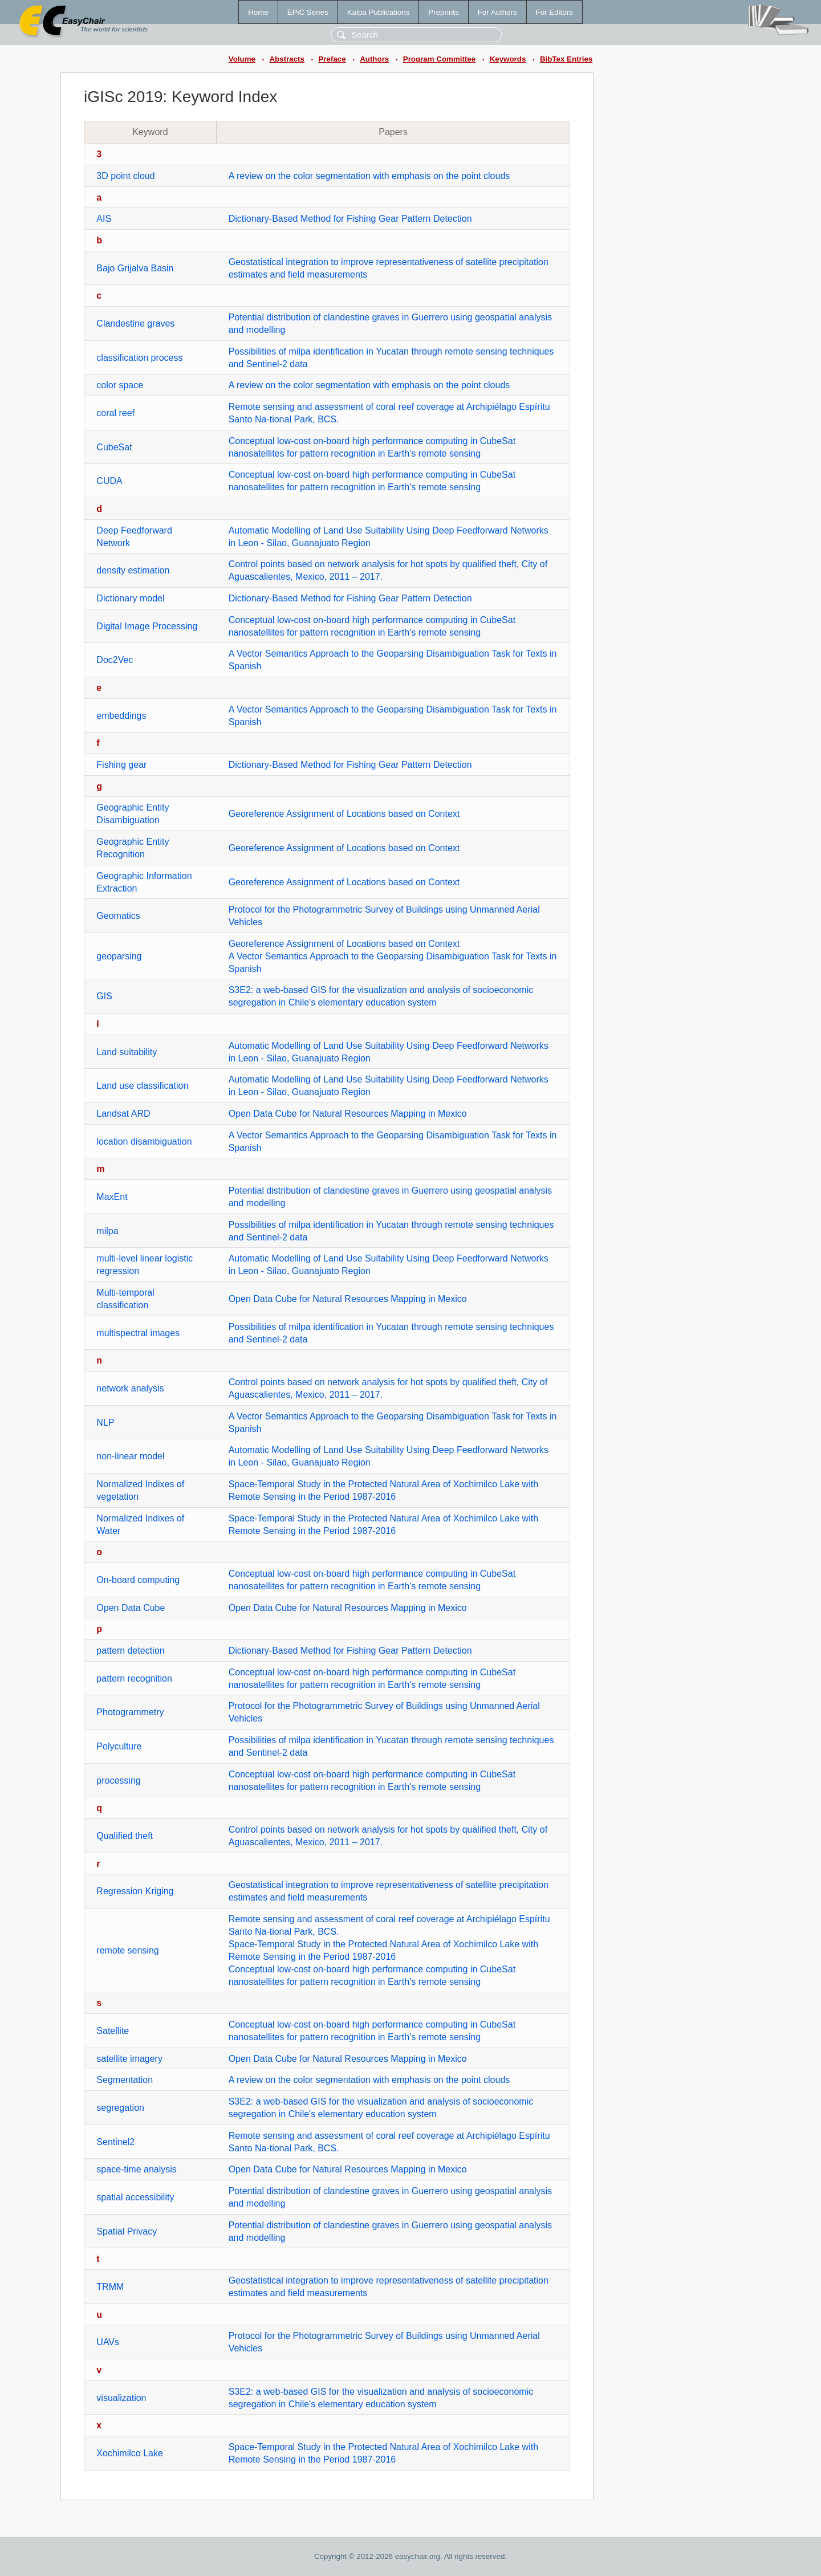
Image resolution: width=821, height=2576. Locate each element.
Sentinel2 (115, 2142)
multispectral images (138, 1333)
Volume (242, 59)
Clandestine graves (135, 323)
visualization (121, 2398)
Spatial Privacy (126, 2231)
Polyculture (118, 1746)
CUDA (109, 481)
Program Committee (439, 59)
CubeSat (114, 447)
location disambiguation (144, 1141)
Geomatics (118, 916)
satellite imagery (129, 2059)
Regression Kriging (134, 1891)
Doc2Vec (114, 660)
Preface (332, 59)
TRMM (110, 2287)
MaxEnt (111, 1197)
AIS (103, 218)
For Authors (497, 12)
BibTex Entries (566, 59)
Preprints (443, 12)
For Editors (554, 12)
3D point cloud (125, 176)
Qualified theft (124, 1836)
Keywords (508, 59)
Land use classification (142, 1085)
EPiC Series (307, 12)
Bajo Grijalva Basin (134, 268)
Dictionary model (130, 598)
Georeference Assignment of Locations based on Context (344, 814)
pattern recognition (134, 1678)
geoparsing (118, 956)
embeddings (121, 716)
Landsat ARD (123, 1113)
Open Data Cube (130, 1608)
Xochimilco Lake (129, 2453)
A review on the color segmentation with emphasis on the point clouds (369, 176)
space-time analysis (136, 2169)
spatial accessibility (135, 2197)
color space (119, 385)
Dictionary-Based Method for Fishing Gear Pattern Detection (350, 218)
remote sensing (127, 1950)
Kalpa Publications (378, 12)
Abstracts (286, 59)
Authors (374, 59)
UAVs (107, 2342)
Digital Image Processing (146, 626)
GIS (104, 996)
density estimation (132, 570)
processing (118, 1780)
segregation (120, 2108)
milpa (107, 1231)
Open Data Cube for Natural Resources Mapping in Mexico (348, 1113)
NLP (105, 1422)
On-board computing (138, 1580)
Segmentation (124, 2080)
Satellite (112, 2031)
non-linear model (130, 1456)
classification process (139, 358)
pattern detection (130, 1650)
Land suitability (126, 1052)
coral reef (115, 413)
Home (258, 12)
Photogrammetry (130, 1712)
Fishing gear (121, 765)
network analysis (130, 1388)
